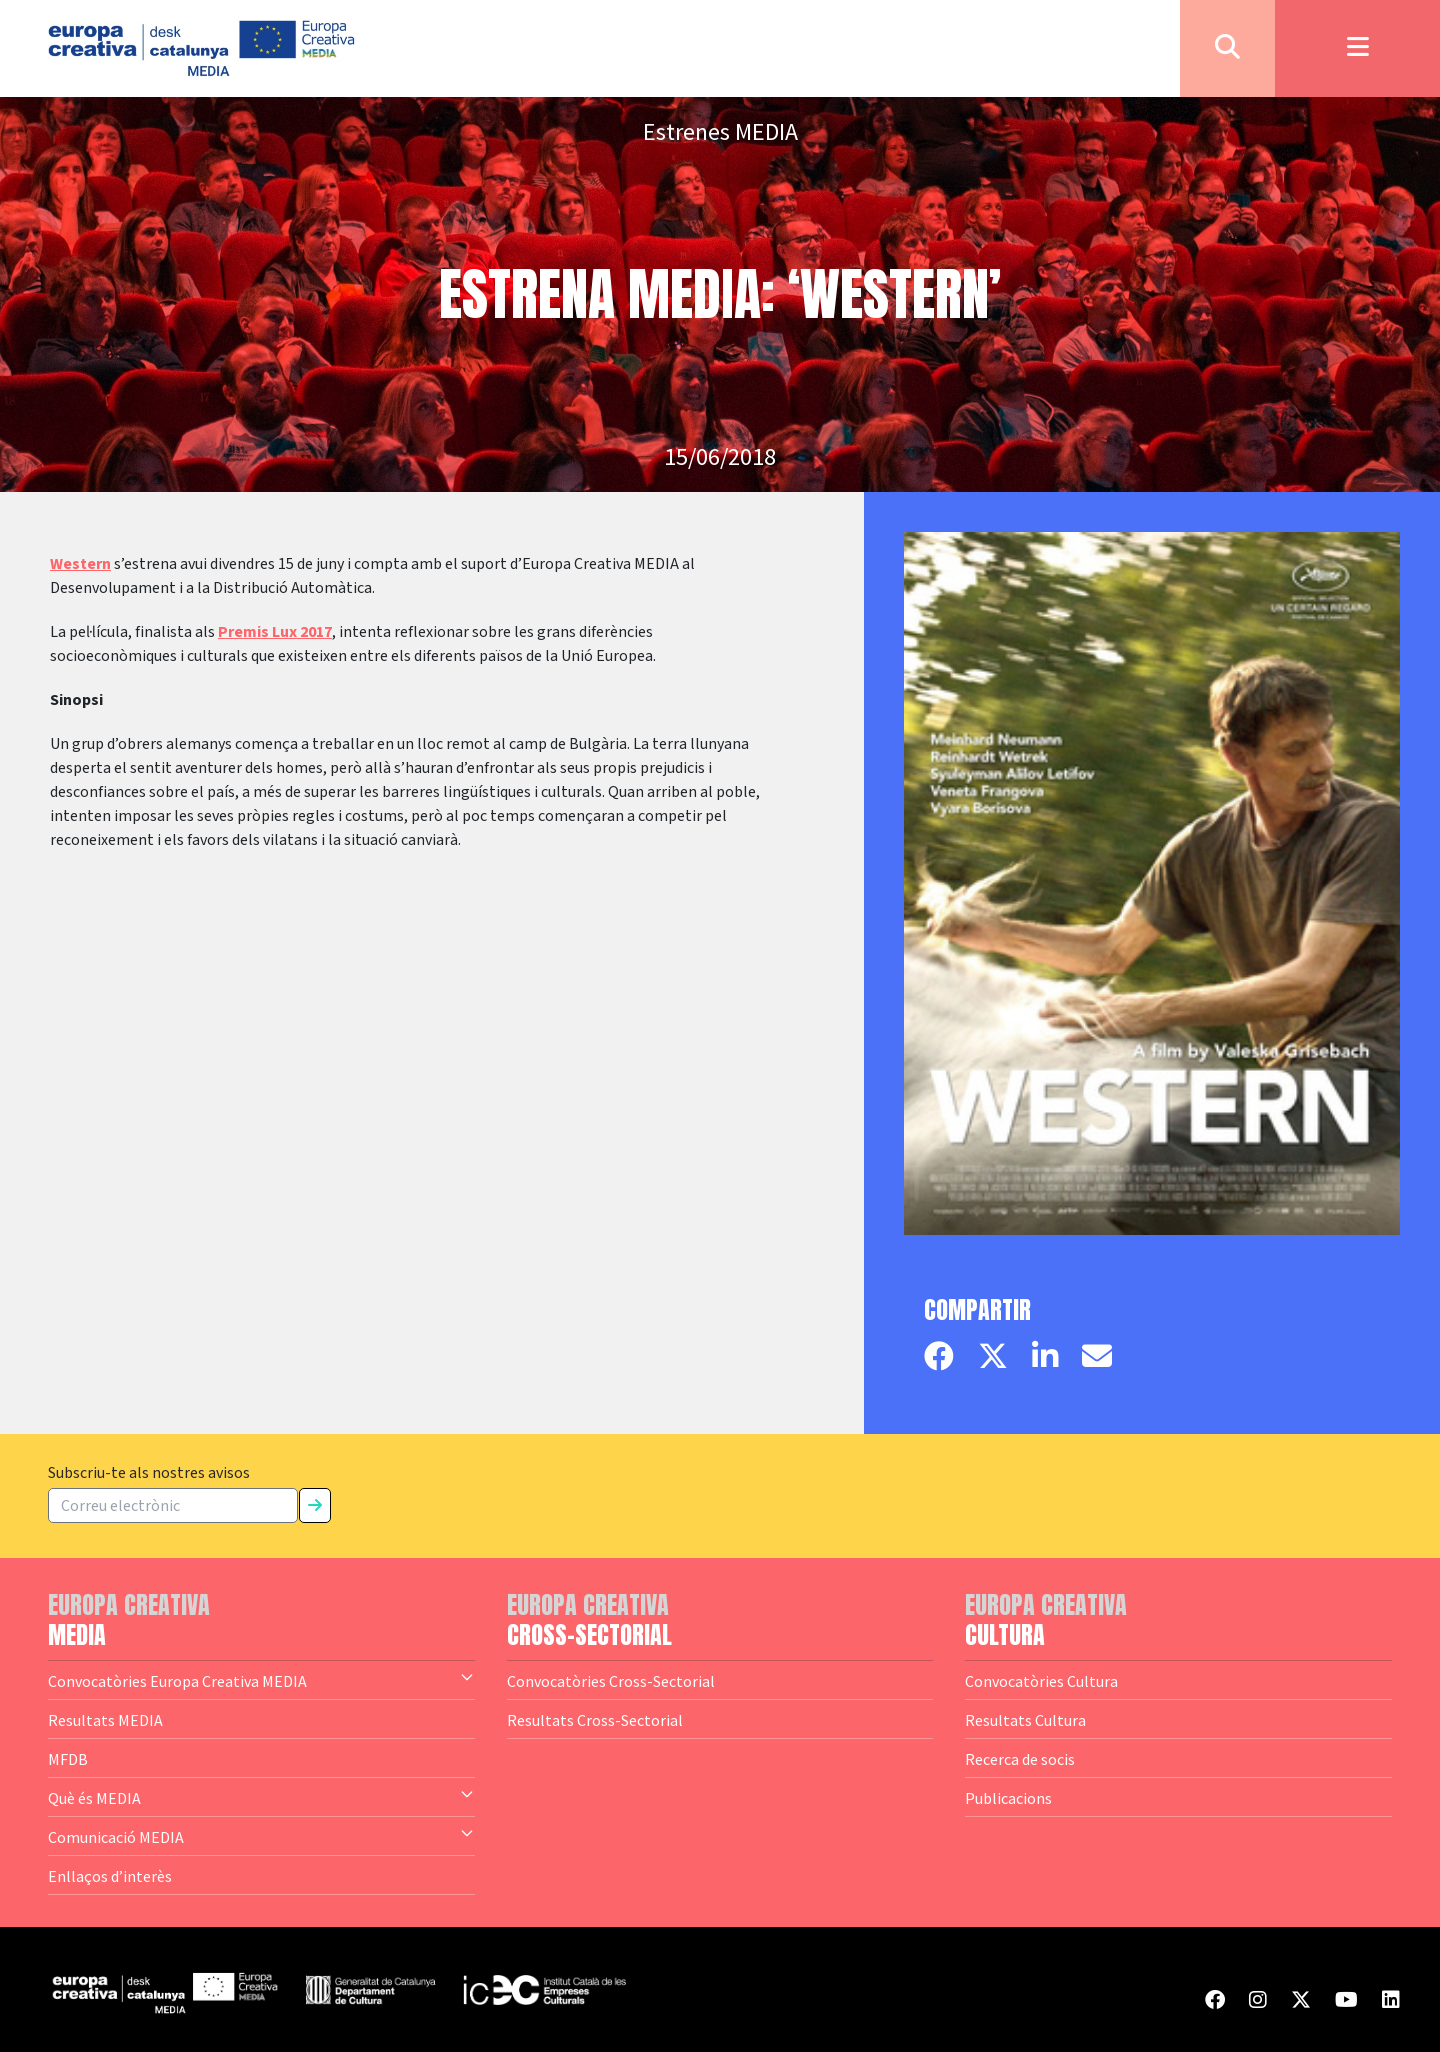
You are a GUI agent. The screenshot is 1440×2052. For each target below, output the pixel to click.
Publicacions (1008, 1798)
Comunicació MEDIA (261, 1836)
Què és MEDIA (261, 1797)
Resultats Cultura (1025, 1720)
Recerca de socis (1020, 1759)
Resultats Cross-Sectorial (595, 1720)
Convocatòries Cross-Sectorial (611, 1681)
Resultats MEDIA (105, 1720)
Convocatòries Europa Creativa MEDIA (261, 1680)
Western (80, 564)
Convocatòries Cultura (1041, 1681)
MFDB (68, 1759)
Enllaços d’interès (110, 1876)
